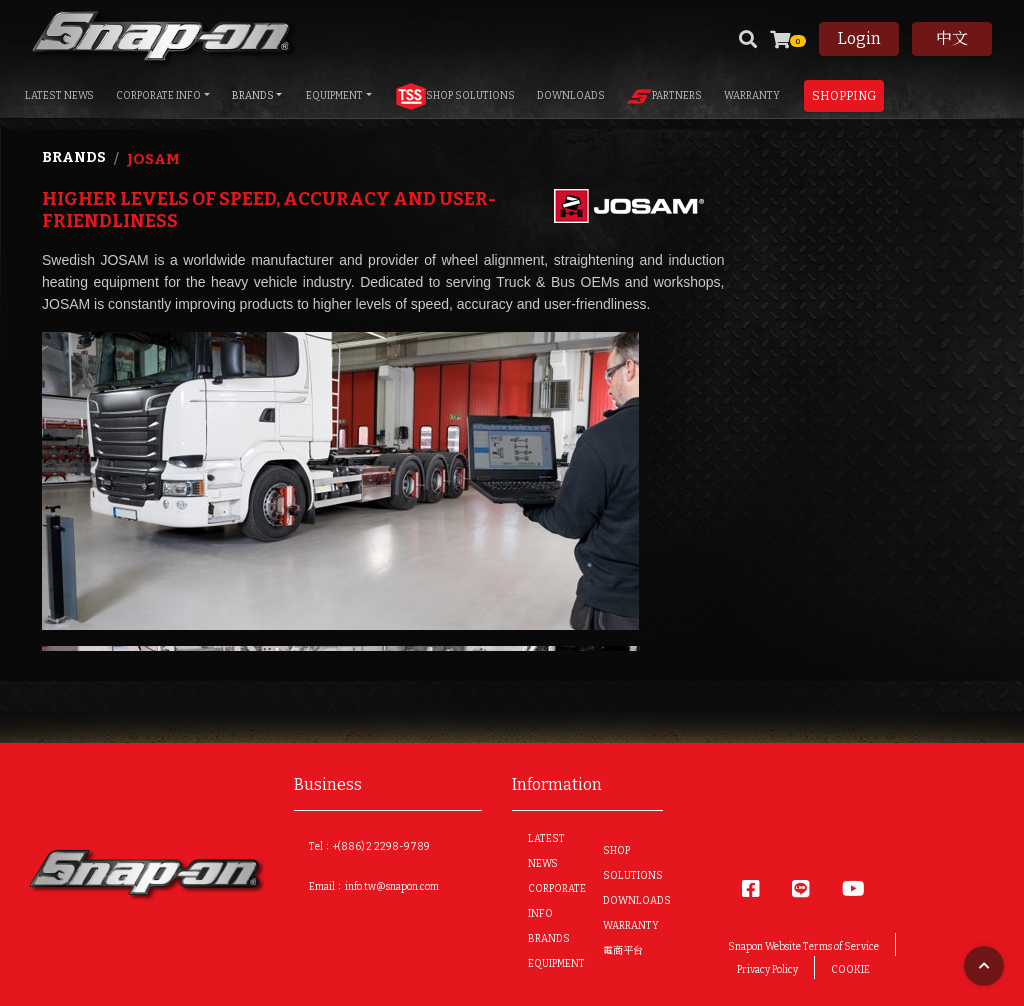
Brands (74, 157)
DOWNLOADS (571, 96)
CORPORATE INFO (158, 96)
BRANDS (253, 96)
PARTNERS (664, 96)
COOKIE (850, 970)
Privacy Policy (767, 970)
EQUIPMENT (334, 96)
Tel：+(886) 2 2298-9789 (369, 847)
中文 (952, 38)
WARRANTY (752, 96)
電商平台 (623, 951)
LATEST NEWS (59, 96)
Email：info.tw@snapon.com (374, 887)
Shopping (844, 96)
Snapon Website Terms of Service (803, 947)
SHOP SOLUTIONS (455, 96)
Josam (153, 159)
